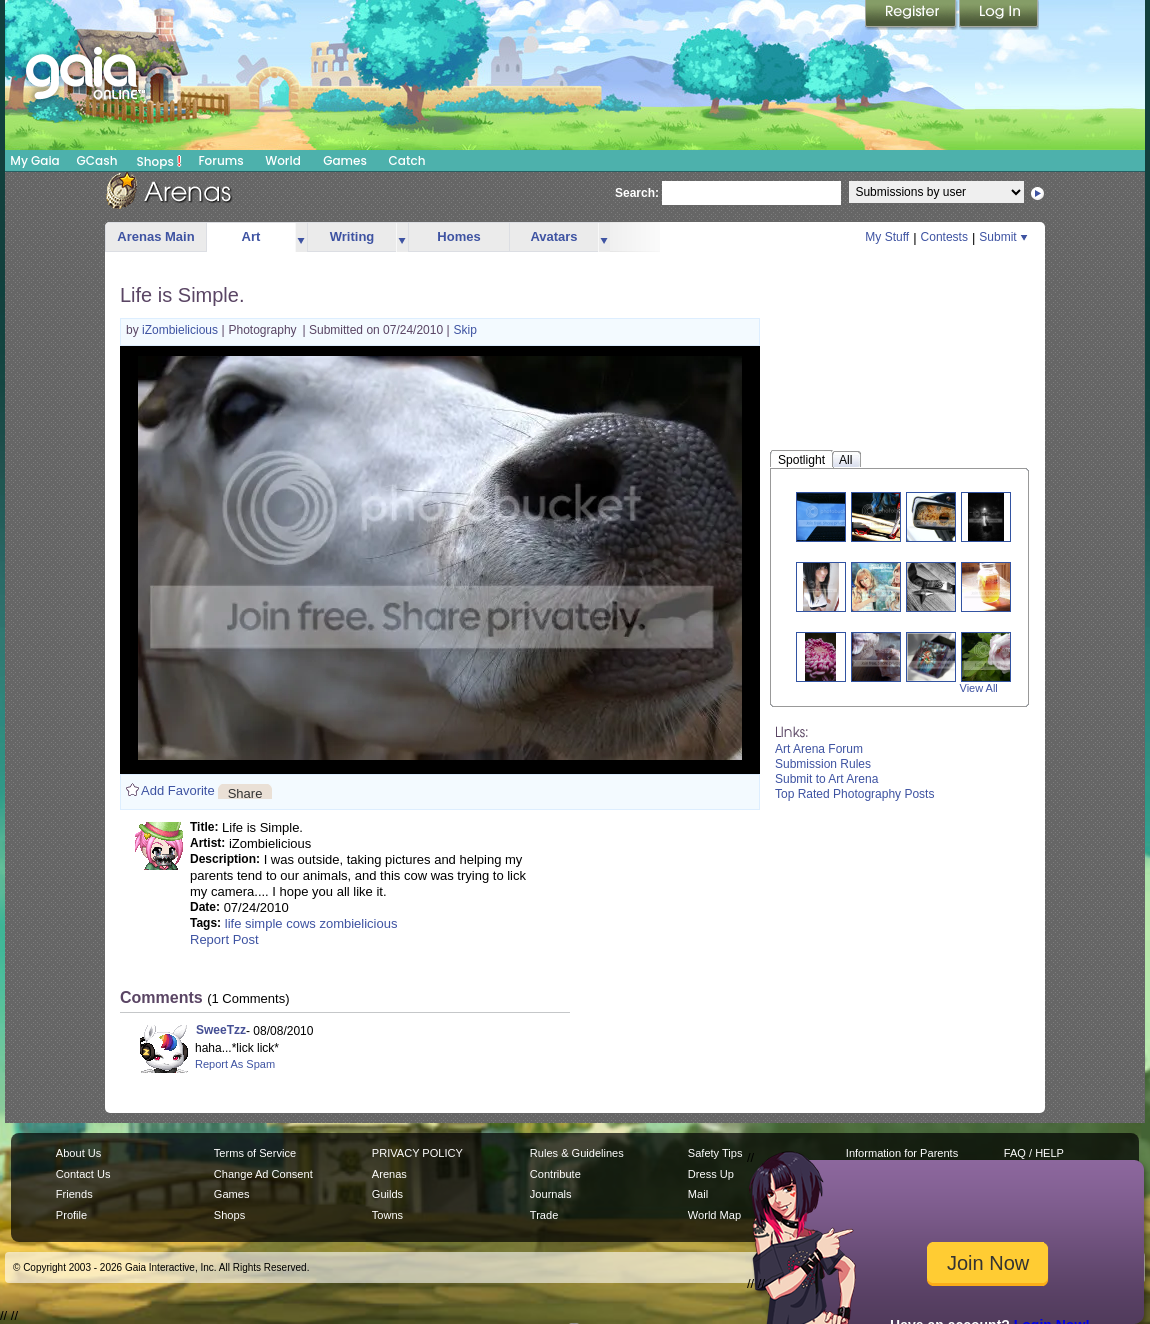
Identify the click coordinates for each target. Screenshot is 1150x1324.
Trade (544, 1215)
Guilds (387, 1194)
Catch (407, 160)
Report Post (224, 939)
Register (912, 15)
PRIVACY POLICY (417, 1153)
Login (999, 15)
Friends (74, 1194)
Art (251, 236)
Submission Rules (823, 764)
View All (979, 688)
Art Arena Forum (819, 749)
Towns (387, 1215)
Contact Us (83, 1174)
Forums (220, 160)
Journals (551, 1194)
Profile (71, 1215)
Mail (698, 1194)
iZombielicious (181, 330)
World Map (714, 1215)
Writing (352, 236)
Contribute (555, 1174)
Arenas (389, 1174)
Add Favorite (178, 790)
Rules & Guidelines (577, 1153)
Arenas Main (155, 236)
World (283, 160)
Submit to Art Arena (826, 779)
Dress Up (711, 1174)
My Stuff (887, 237)
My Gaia (34, 160)
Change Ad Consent (263, 1174)
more (301, 237)
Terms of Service (255, 1153)
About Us (78, 1153)
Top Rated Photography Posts (854, 794)
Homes (458, 236)
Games (345, 160)
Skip (465, 330)
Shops (159, 161)
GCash (97, 160)
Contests (944, 237)
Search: (637, 193)
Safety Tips (715, 1153)
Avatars (553, 236)
